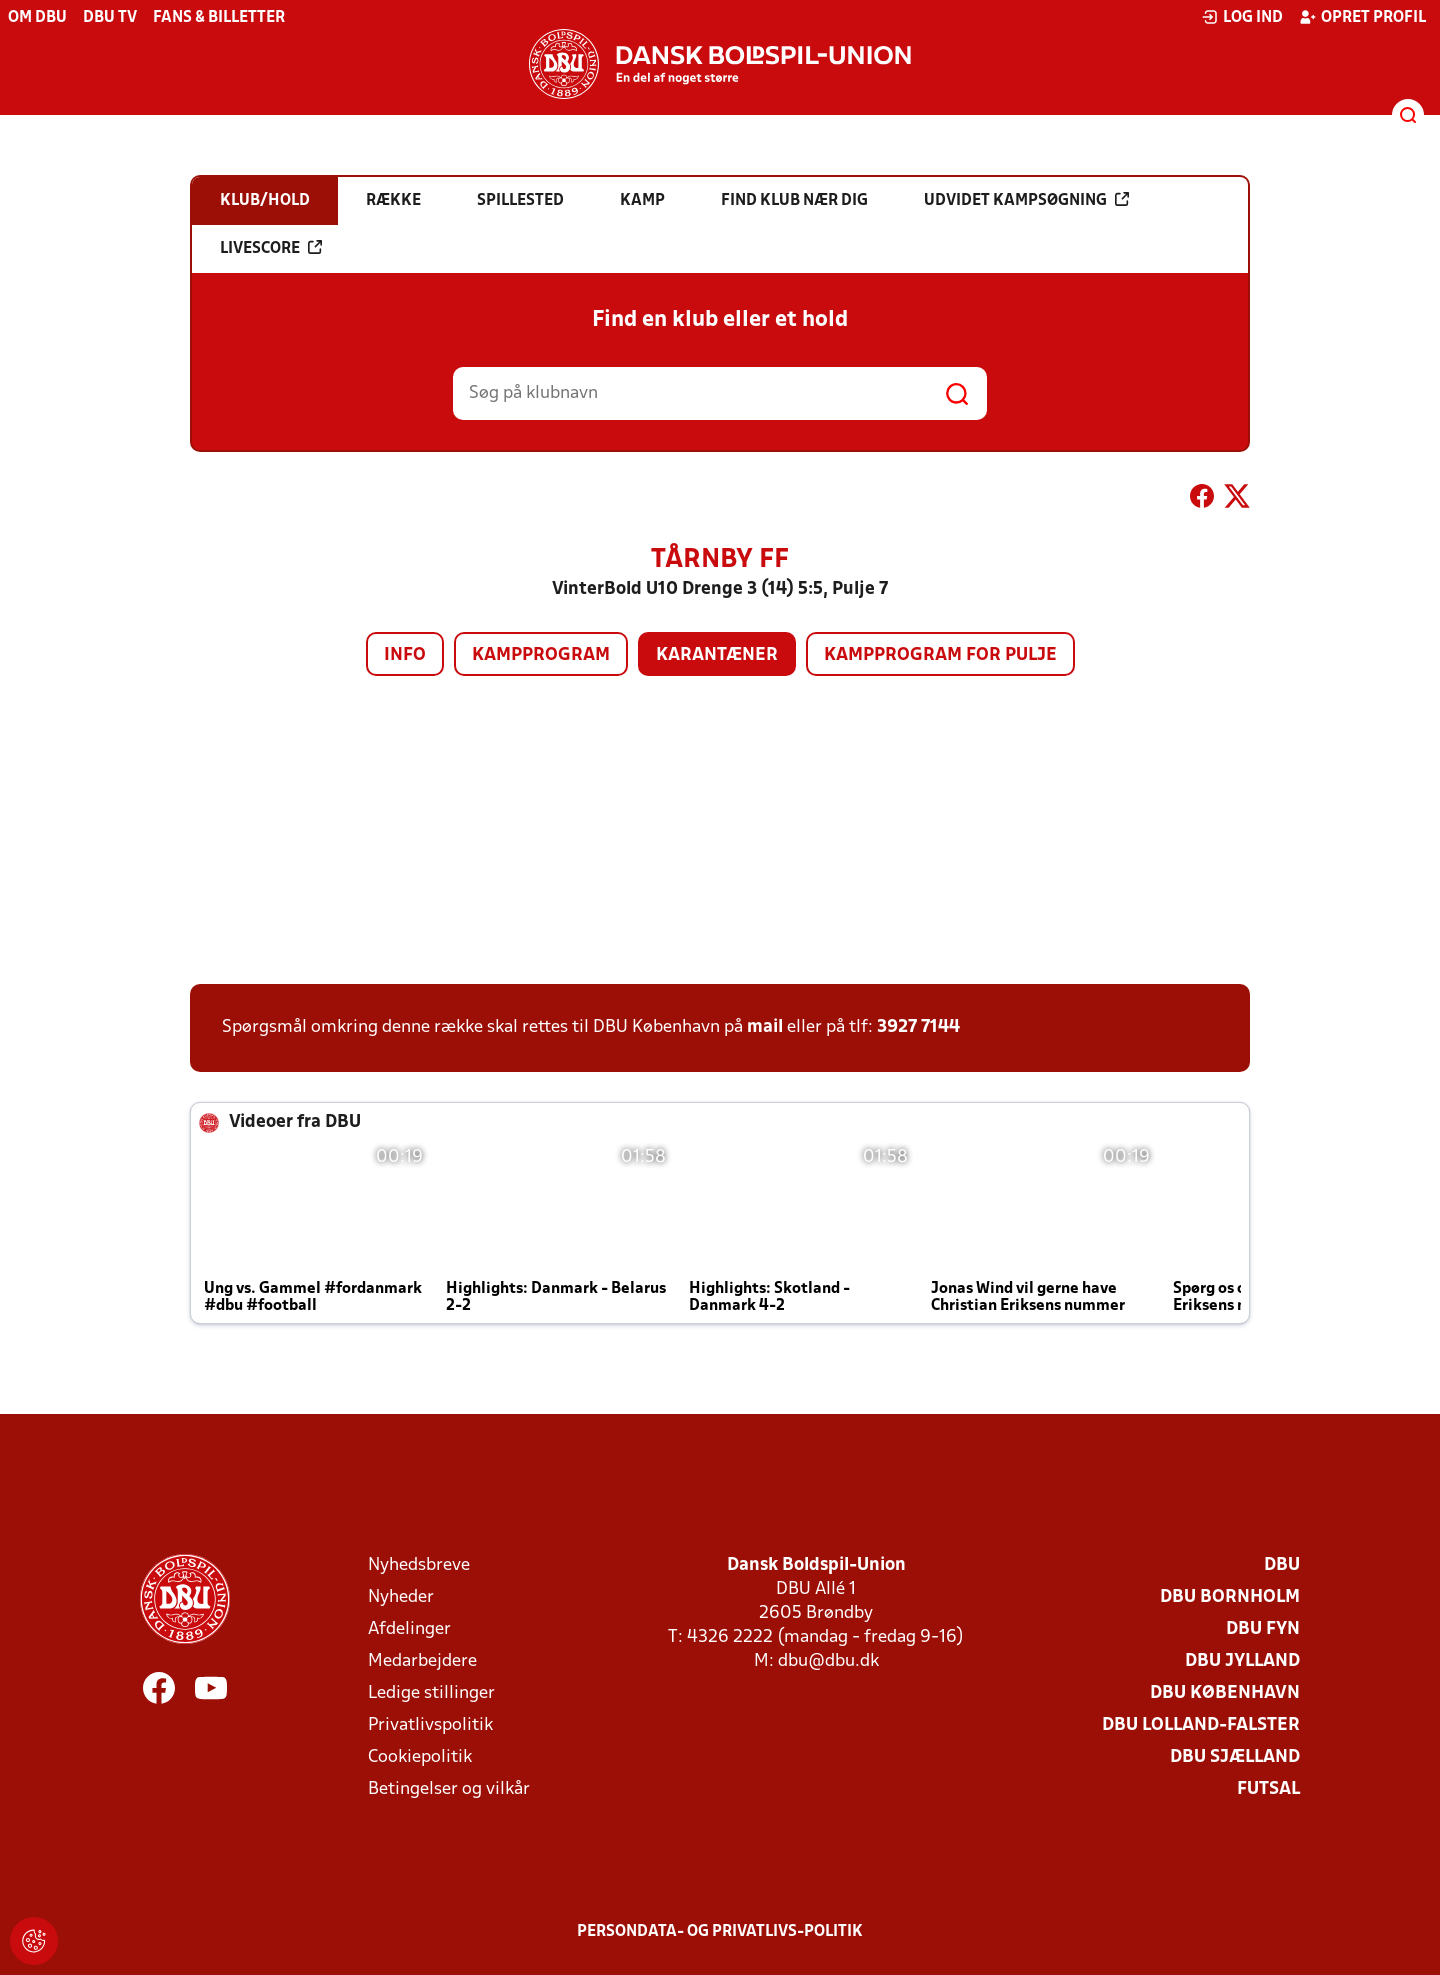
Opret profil (1362, 17)
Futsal (1268, 1789)
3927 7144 (918, 1027)
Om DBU (37, 18)
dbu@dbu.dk (828, 1661)
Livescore (271, 248)
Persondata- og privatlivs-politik (720, 1932)
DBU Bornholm (1230, 1597)
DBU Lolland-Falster (1201, 1725)
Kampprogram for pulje (940, 655)
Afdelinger (409, 1629)
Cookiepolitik (420, 1757)
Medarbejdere (422, 1661)
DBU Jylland (1242, 1661)
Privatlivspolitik (430, 1725)
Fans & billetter (219, 18)
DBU (1282, 1565)
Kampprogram (541, 655)
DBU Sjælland (1235, 1757)
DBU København (1225, 1693)
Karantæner (717, 655)
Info (405, 655)
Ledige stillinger (431, 1693)
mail (765, 1027)
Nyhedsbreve (419, 1565)
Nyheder (401, 1597)
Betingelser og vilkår (449, 1789)
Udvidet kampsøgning (1026, 200)
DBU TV (110, 18)
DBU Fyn (1263, 1629)
